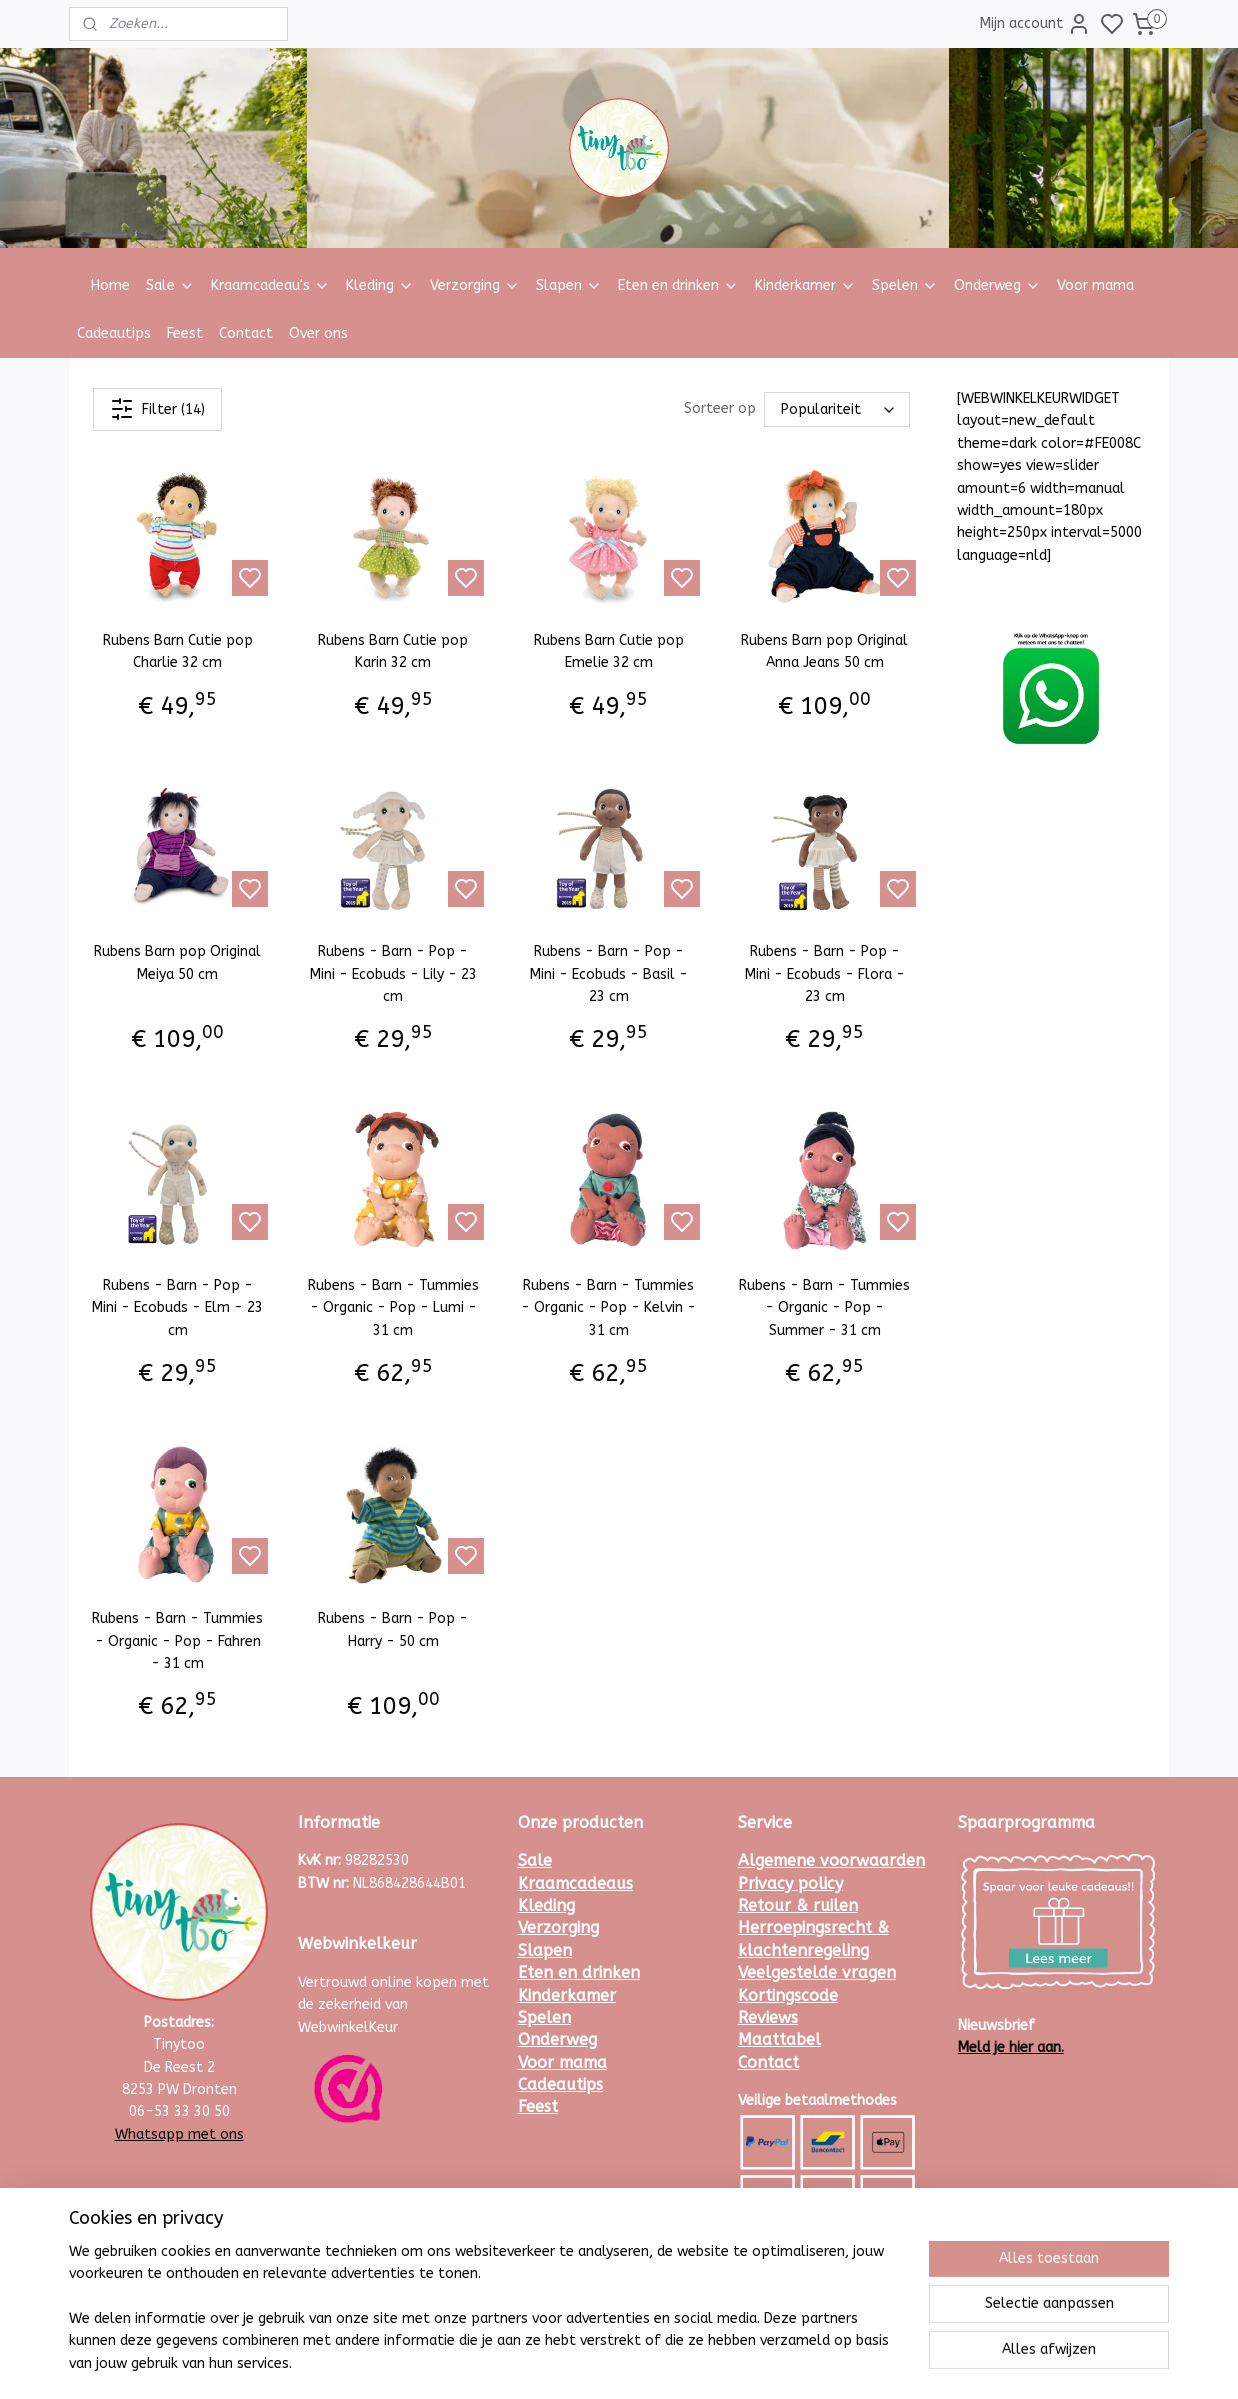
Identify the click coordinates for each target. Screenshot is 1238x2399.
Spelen (905, 285)
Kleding (380, 285)
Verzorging (475, 285)
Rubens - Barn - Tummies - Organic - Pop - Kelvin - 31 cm (608, 1308)
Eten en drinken (678, 285)
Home (110, 285)
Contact (246, 333)
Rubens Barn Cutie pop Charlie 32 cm (178, 651)
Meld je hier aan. (1011, 2047)
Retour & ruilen (798, 1905)
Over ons (318, 333)
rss (712, 2362)
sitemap (673, 2362)
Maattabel (779, 2039)
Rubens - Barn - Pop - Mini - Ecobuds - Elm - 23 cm (177, 1308)
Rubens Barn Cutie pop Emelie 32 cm (609, 651)
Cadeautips (114, 333)
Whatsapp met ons (179, 2134)
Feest (185, 333)
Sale (170, 285)
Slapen (569, 285)
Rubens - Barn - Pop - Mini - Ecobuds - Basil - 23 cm (609, 974)
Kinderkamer (805, 285)
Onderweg (997, 285)
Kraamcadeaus (575, 1883)
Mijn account (1035, 24)
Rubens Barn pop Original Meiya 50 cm (177, 962)
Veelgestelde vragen (817, 1972)
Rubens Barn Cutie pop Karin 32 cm (393, 651)
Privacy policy (790, 1883)
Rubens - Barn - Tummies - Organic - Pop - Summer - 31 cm (824, 1308)
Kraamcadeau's (270, 285)
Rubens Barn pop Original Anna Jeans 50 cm (824, 651)
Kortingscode (788, 1995)
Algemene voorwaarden (831, 1860)
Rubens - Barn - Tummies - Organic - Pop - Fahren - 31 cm (177, 1641)
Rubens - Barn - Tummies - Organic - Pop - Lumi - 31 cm (393, 1308)
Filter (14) (157, 409)
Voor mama (1095, 285)
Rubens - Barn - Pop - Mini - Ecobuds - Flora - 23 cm (825, 974)
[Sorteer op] (837, 409)
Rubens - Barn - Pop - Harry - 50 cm (393, 1629)
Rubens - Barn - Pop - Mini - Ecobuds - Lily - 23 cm (393, 974)
